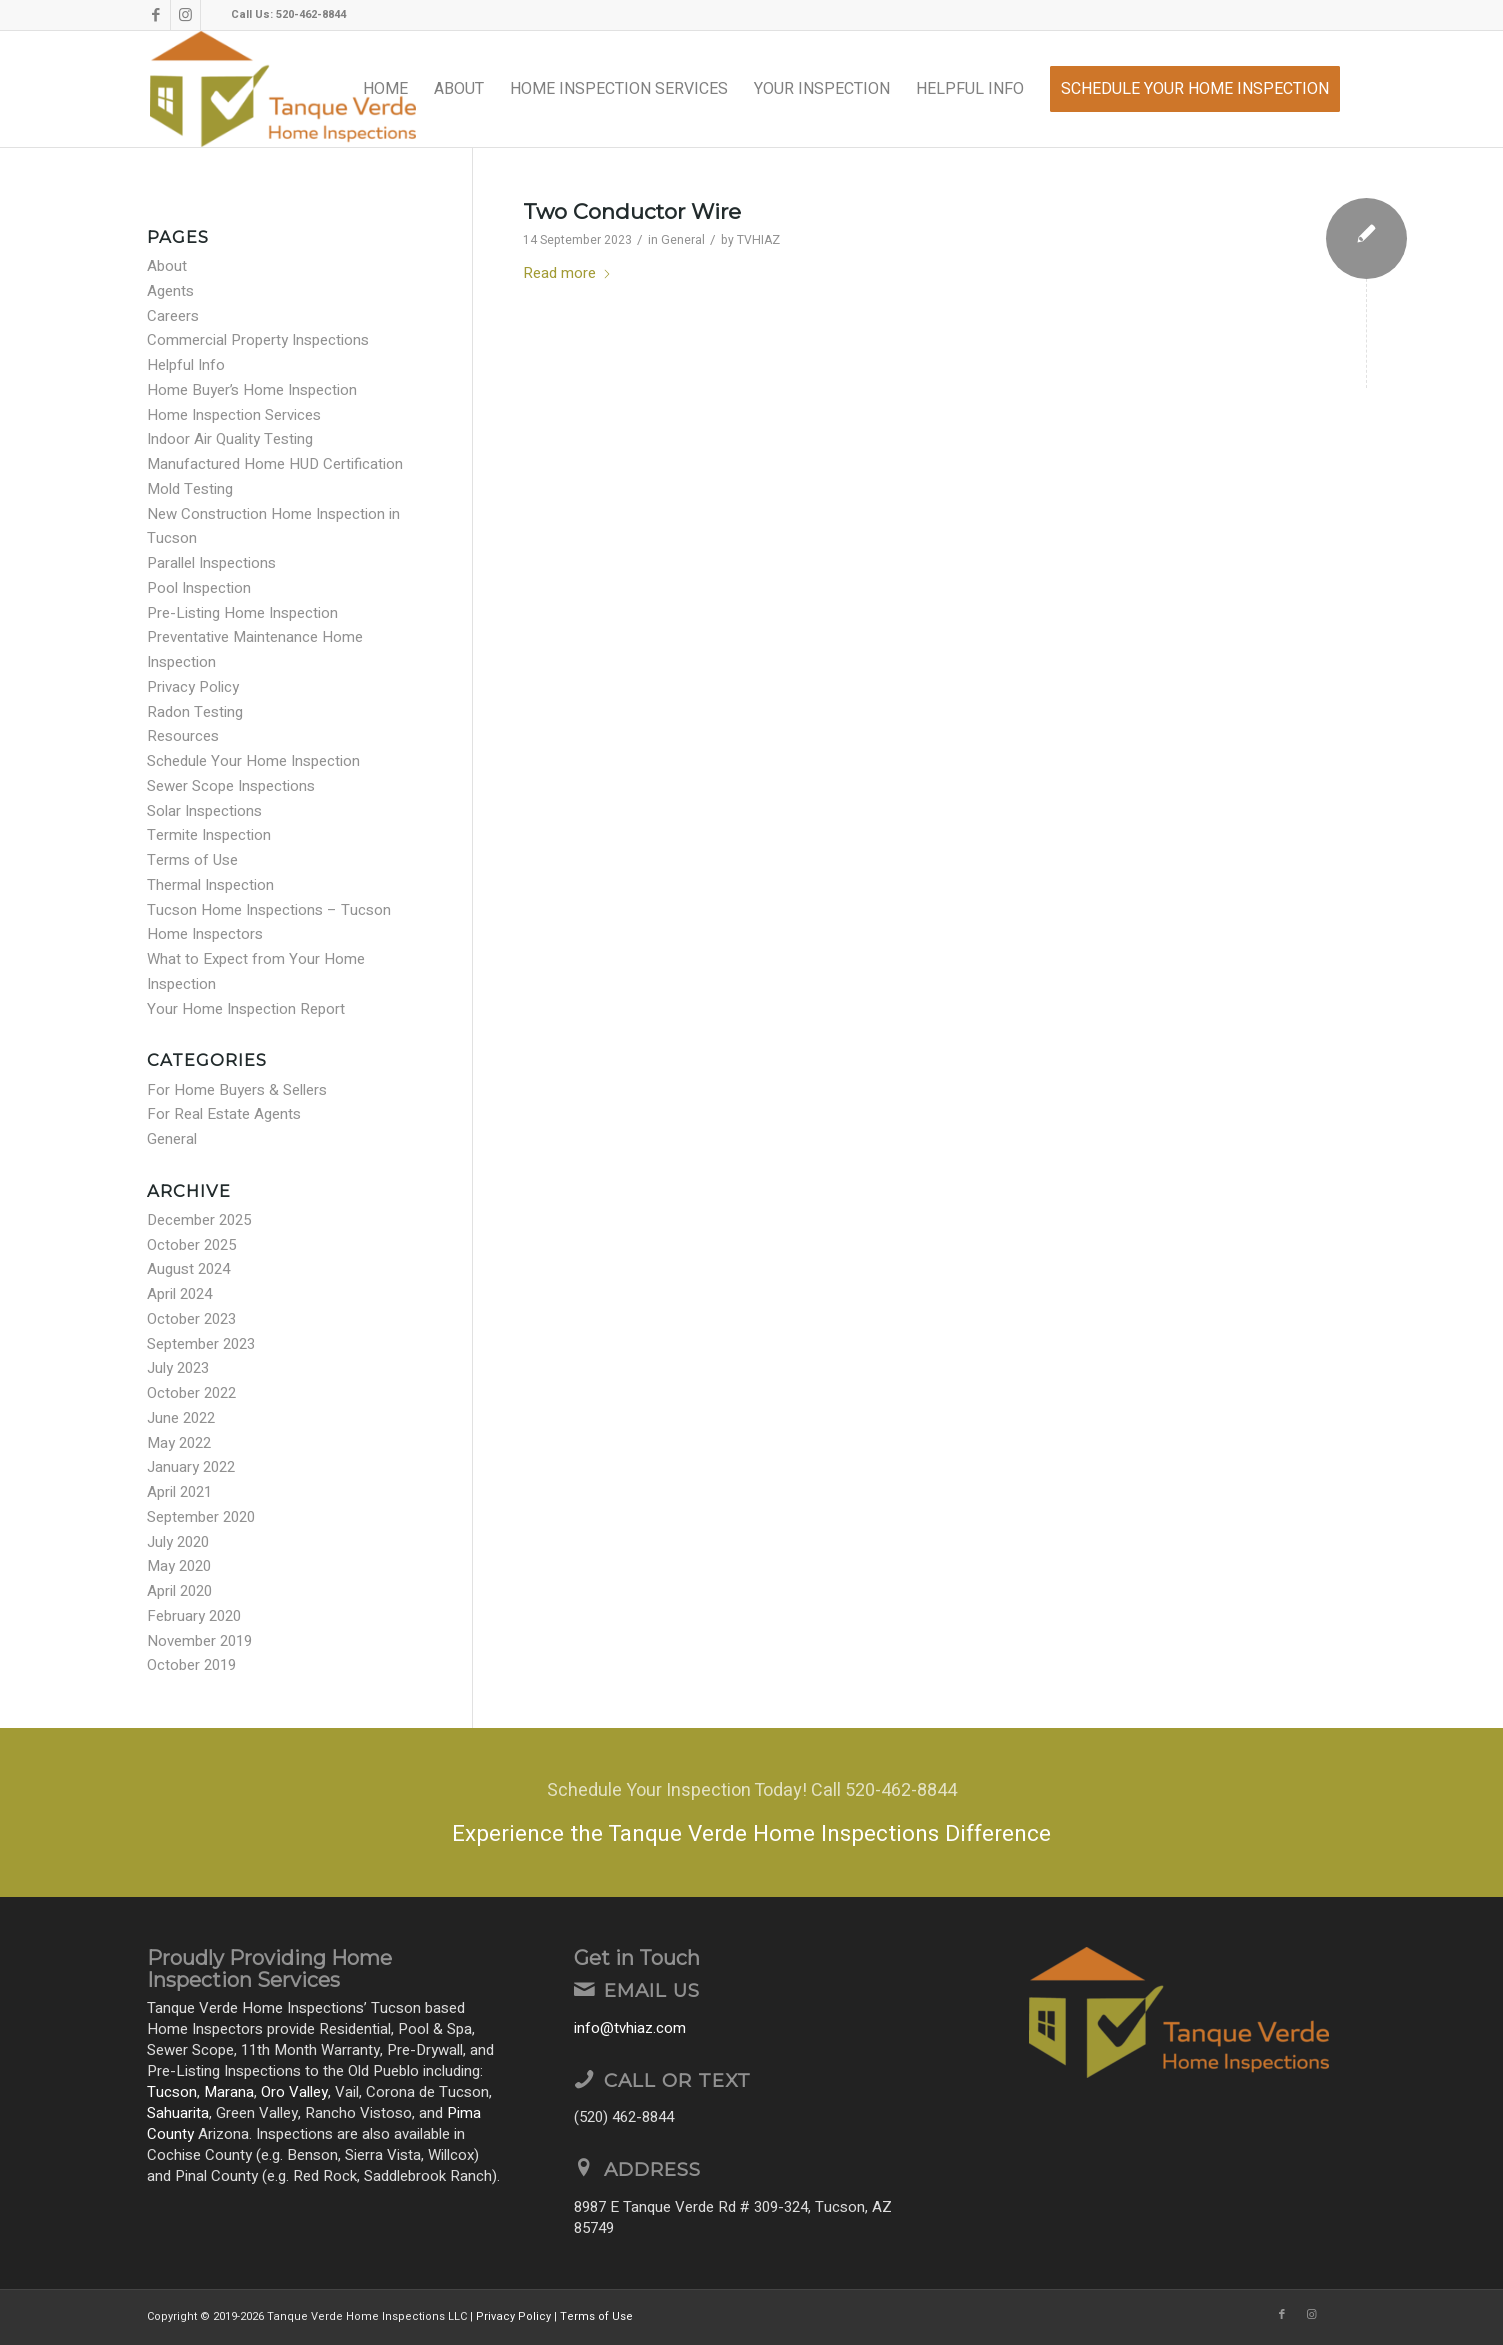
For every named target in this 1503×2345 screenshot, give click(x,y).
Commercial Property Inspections (258, 340)
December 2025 (199, 1220)
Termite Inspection (209, 835)
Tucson (172, 2092)
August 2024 (188, 1269)
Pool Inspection (199, 588)
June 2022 (181, 1418)
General (683, 240)
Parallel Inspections (211, 563)
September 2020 (201, 1517)
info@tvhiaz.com (630, 2028)
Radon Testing (195, 712)
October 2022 (191, 1393)
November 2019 (199, 1641)
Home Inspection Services (234, 415)
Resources (183, 736)
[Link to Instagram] (185, 15)
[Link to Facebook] (155, 15)
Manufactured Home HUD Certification (275, 464)
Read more (567, 273)
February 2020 (194, 1616)
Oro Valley (294, 2092)
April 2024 (179, 1294)
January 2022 (191, 1467)
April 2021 (179, 1492)
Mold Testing (190, 489)
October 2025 (191, 1245)
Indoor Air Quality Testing (230, 439)
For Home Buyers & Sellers (237, 1090)
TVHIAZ (758, 240)
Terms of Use (192, 860)
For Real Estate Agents (224, 1114)
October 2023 (191, 1319)
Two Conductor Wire (632, 211)
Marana (229, 2092)
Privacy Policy (193, 687)
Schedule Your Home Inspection (253, 761)
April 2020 (179, 1591)
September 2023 (201, 1344)
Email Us (652, 1990)
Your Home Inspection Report (246, 1009)
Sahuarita (178, 2113)
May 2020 (179, 1566)
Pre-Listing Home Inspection (242, 613)
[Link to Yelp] (216, 15)
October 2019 (191, 1665)
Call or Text (677, 2080)
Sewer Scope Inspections (231, 786)
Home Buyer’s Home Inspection (252, 390)
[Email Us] (584, 1989)
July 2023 (178, 1368)
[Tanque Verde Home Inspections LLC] (283, 89)
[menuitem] (385, 89)
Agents (170, 291)
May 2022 (179, 1443)
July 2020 (178, 1542)
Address (652, 2169)
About (167, 266)
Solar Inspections (204, 811)
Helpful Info (186, 365)
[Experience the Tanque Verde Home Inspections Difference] (751, 1812)
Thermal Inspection (210, 885)
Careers (173, 316)
